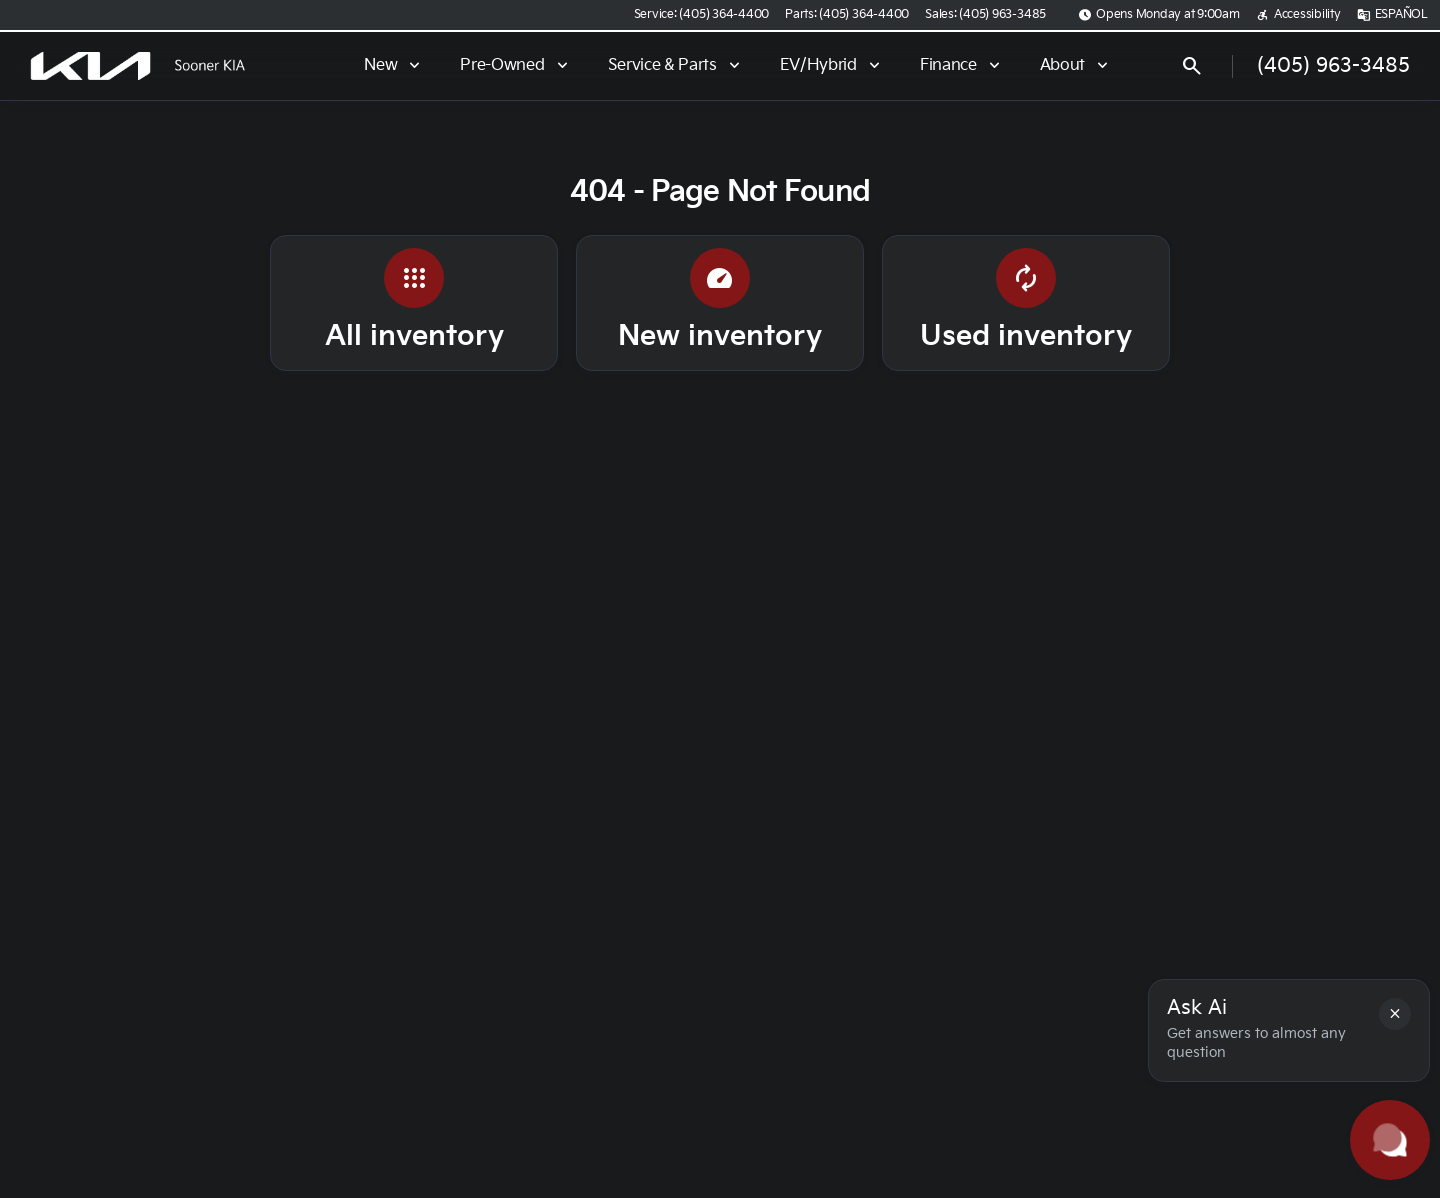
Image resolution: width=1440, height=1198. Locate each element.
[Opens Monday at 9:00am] (1159, 15)
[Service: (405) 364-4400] (701, 15)
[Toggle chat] (1390, 1140)
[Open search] (1192, 66)
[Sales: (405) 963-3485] (985, 15)
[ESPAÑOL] (1392, 15)
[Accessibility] (1298, 15)
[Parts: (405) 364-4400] (847, 15)
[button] (1395, 1014)
